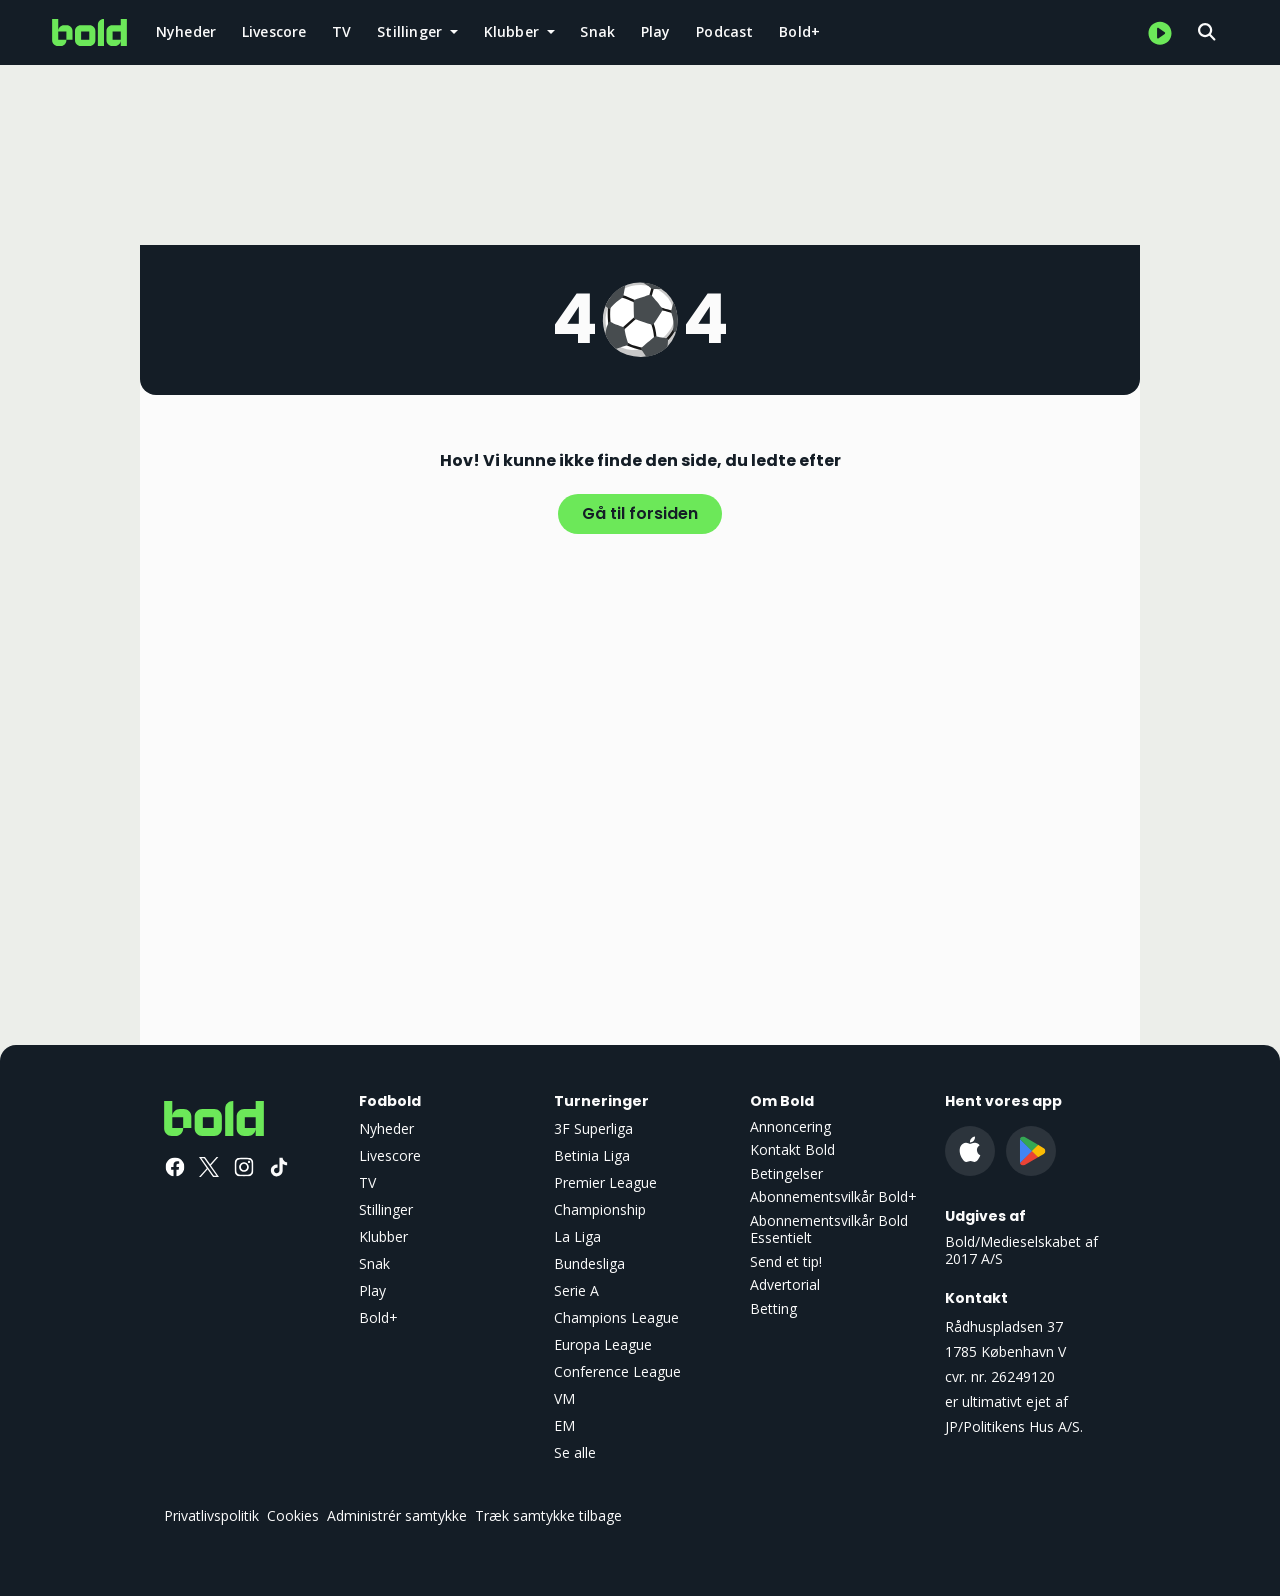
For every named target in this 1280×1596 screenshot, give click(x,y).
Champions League (616, 1317)
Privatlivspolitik (211, 1515)
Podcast (724, 31)
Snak (597, 31)
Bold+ (799, 31)
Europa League (603, 1344)
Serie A (576, 1290)
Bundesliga (589, 1263)
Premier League (605, 1182)
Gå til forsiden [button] (640, 513)
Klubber (383, 1236)
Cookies (293, 1515)
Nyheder (186, 31)
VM (564, 1398)
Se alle (575, 1452)
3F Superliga (593, 1128)
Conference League (617, 1371)
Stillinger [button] (411, 31)
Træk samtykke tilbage (548, 1515)
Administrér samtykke (397, 1515)
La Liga (577, 1236)
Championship (600, 1209)
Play (656, 31)
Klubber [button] (514, 31)
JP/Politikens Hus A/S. (1014, 1426)
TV (341, 31)
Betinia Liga (592, 1155)
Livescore (274, 31)
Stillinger (386, 1209)
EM (564, 1425)
